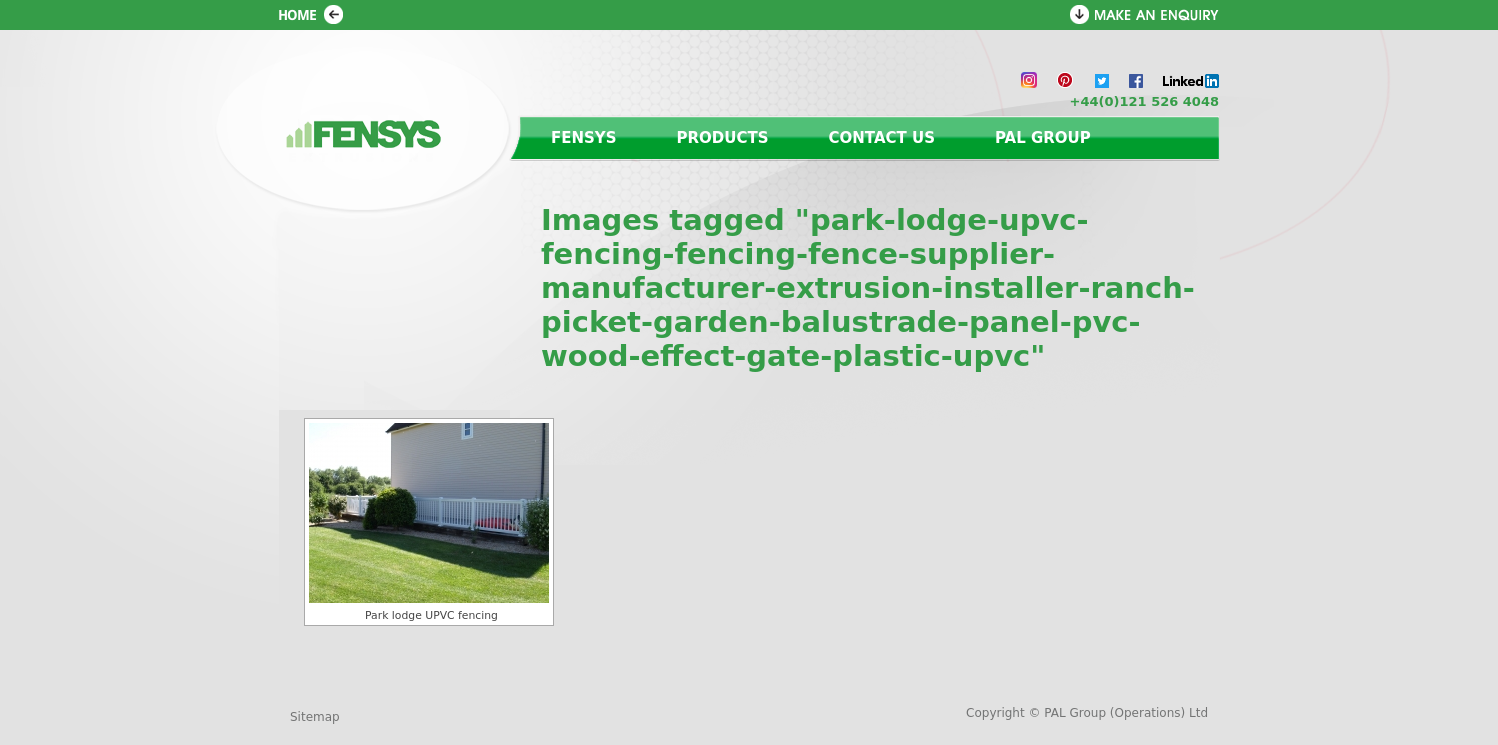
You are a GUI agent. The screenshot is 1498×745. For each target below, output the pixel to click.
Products (723, 138)
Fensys (584, 138)
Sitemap (315, 717)
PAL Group (1043, 138)
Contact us (882, 138)
